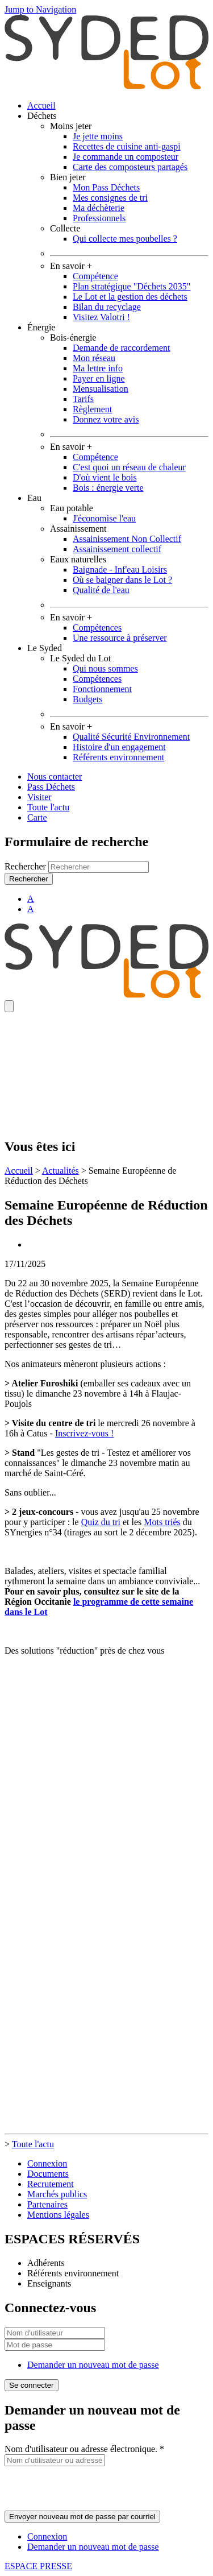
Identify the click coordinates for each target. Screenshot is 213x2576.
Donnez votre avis (106, 419)
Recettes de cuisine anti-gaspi (127, 146)
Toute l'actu (48, 807)
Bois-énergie (73, 337)
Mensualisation (100, 389)
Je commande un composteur (125, 156)
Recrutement (50, 2184)
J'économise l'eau (104, 518)
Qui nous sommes (105, 668)
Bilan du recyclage (107, 307)
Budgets (87, 699)
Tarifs (83, 399)
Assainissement (78, 528)
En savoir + (71, 266)
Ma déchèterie (98, 208)
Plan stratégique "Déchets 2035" (131, 286)
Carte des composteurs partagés (130, 167)
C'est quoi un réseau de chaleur (129, 467)
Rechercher (26, 866)
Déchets (42, 116)
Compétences (97, 627)
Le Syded (44, 648)
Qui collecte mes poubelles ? (125, 238)
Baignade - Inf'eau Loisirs (120, 569)
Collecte (65, 228)
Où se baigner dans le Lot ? (122, 580)
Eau (34, 498)
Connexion (47, 2163)
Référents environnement (118, 757)
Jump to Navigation (40, 9)
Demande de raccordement (121, 348)
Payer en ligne (99, 378)
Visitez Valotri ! (101, 317)
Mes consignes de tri (110, 197)
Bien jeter (68, 177)
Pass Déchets (51, 787)
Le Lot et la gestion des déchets (130, 296)
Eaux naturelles (78, 559)
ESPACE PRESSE (38, 2566)
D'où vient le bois (105, 477)
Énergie (41, 327)
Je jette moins (98, 136)
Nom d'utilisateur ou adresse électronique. (84, 2449)
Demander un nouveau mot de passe (92, 2365)
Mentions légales (58, 2214)
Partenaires (47, 2204)
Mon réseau (94, 358)
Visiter (39, 797)
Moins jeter (70, 126)
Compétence (95, 276)
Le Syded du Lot (80, 658)
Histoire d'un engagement (119, 747)
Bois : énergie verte (108, 487)
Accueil (41, 105)
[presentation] (91, 2488)
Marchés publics (57, 2194)
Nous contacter (54, 776)
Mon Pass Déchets (106, 187)
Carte (37, 817)
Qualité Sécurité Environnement (131, 737)
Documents (48, 2174)
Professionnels (99, 218)
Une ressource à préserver (120, 638)
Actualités (60, 1170)
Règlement (92, 409)
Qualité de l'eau (101, 590)
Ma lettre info (98, 368)
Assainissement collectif (117, 549)
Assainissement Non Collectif (127, 539)
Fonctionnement (102, 689)
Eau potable (71, 508)
